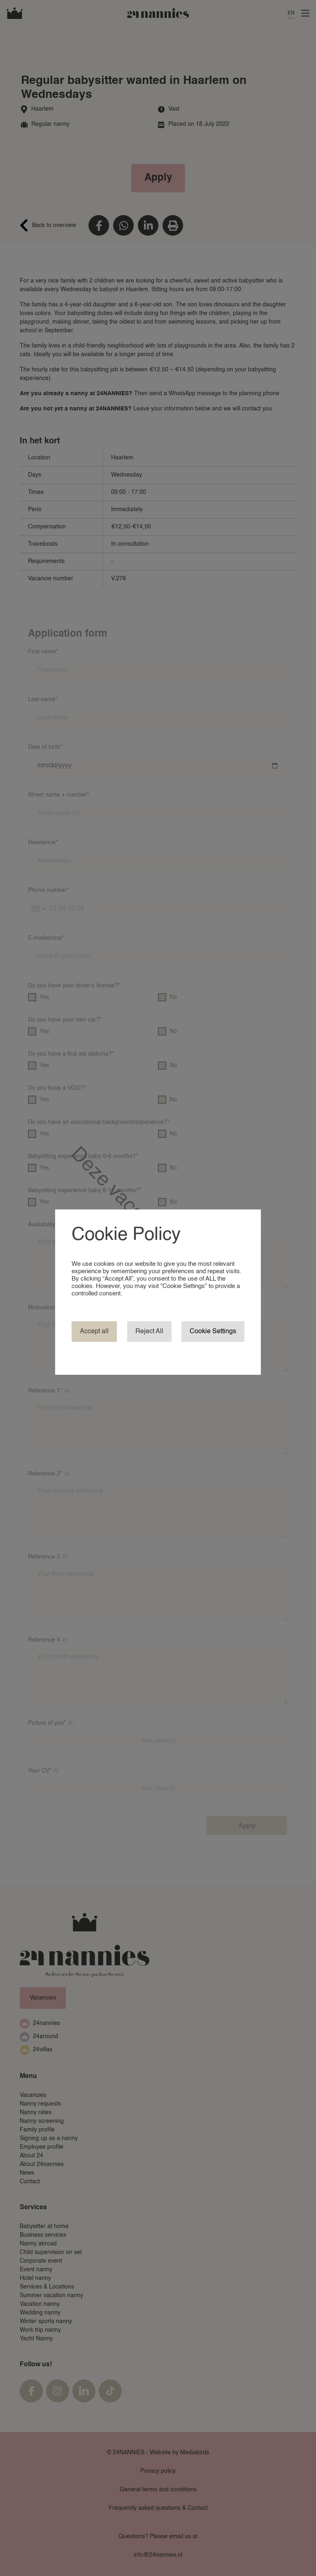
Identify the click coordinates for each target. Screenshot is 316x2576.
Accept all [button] (94, 1331)
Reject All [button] (149, 1331)
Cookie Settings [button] (213, 1331)
